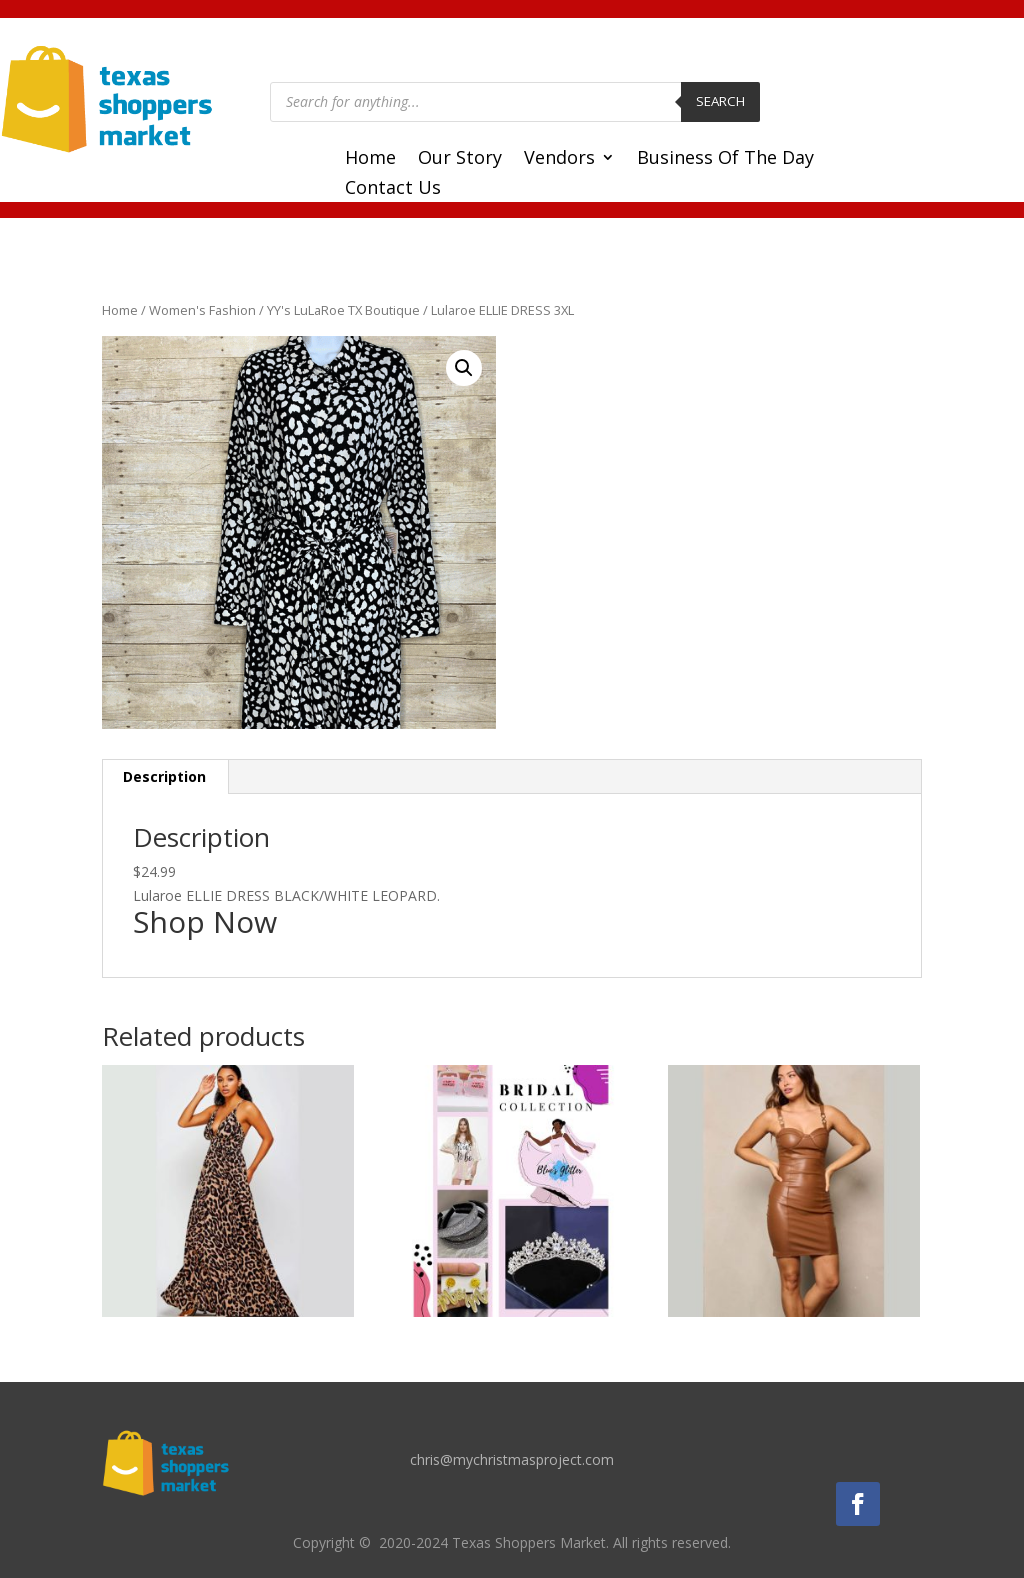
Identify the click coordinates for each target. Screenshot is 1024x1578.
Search (720, 101)
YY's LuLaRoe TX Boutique (343, 310)
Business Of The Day (725, 159)
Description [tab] (164, 776)
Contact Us (393, 189)
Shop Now (205, 921)
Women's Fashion (202, 310)
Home (370, 159)
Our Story (460, 159)
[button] (464, 368)
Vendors (559, 159)
